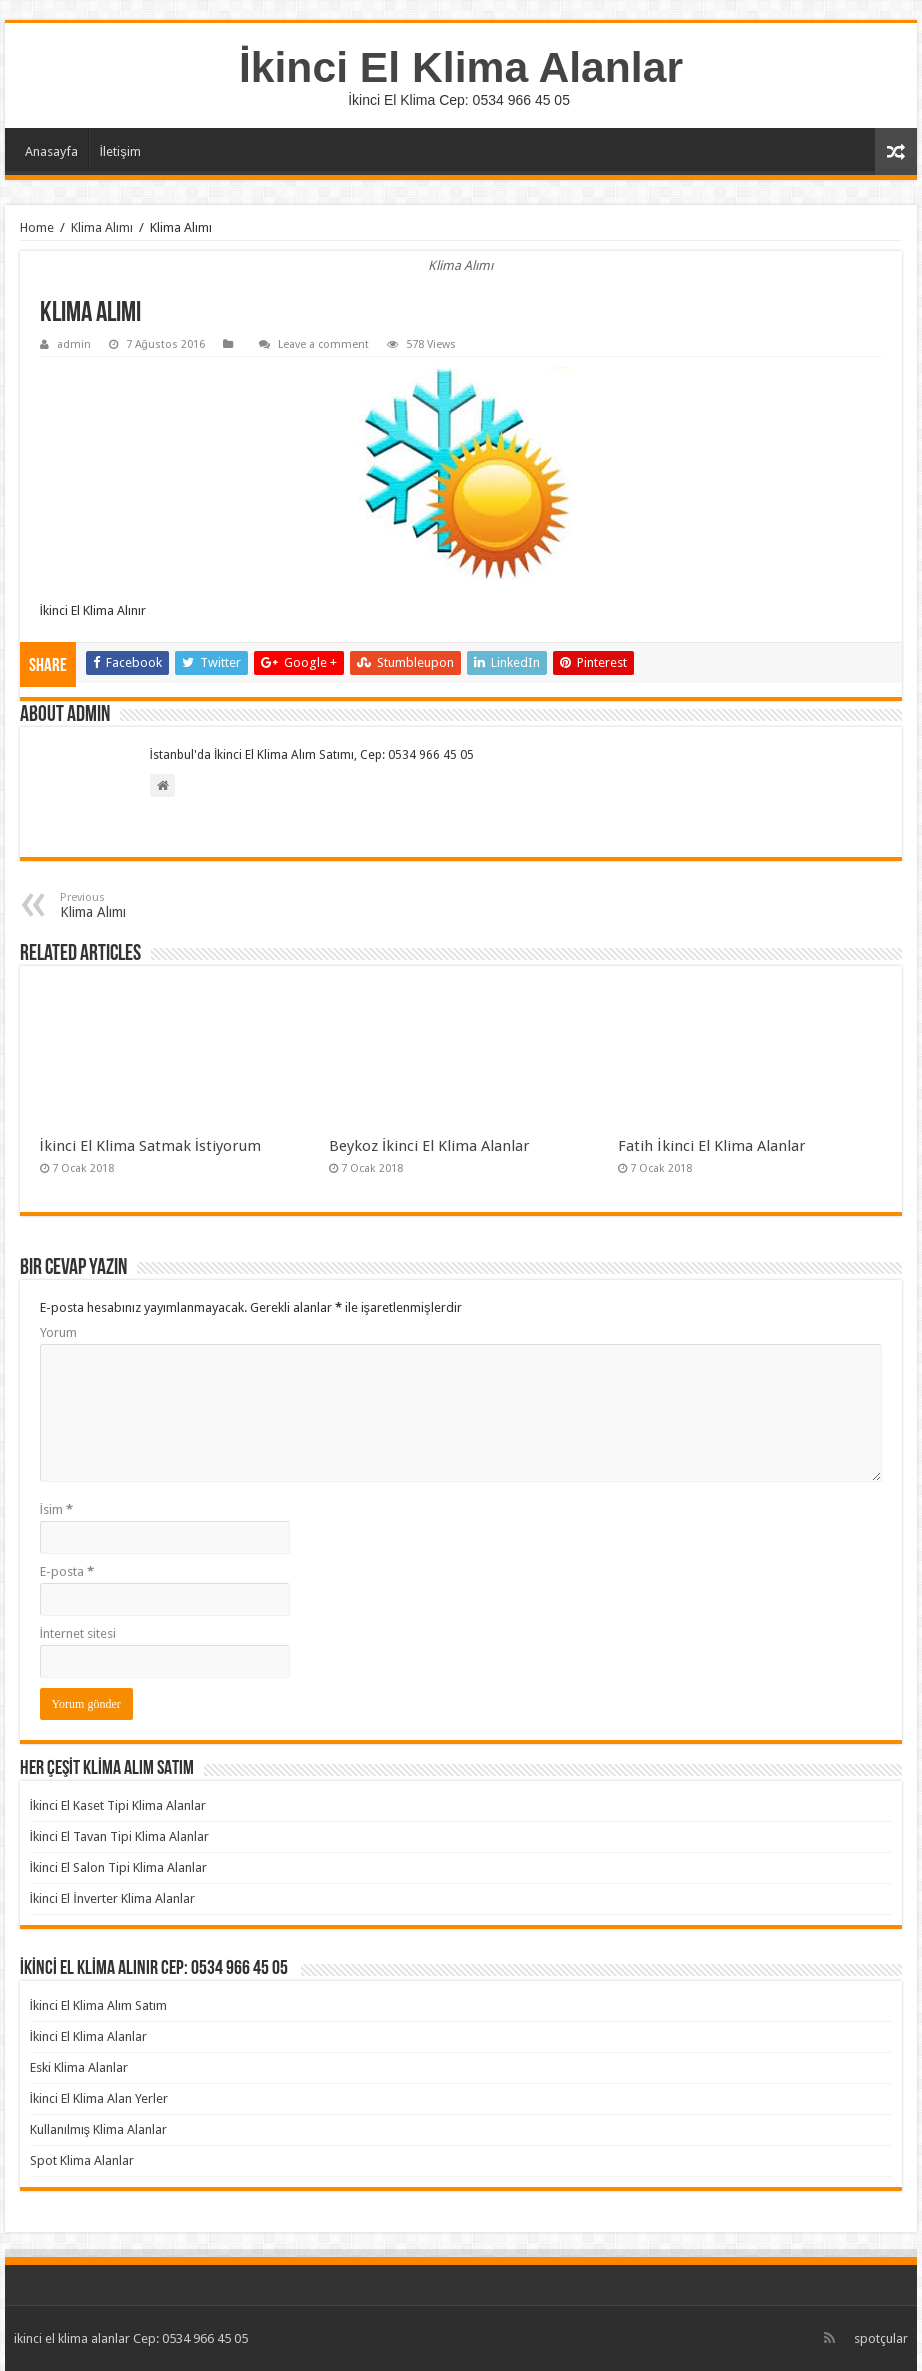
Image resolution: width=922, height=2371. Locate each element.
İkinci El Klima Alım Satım (99, 2005)
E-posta (67, 1571)
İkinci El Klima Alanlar (461, 67)
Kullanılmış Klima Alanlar (99, 2129)
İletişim (120, 151)
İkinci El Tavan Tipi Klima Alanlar (120, 1836)
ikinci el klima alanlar (72, 2338)
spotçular (881, 2338)
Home (37, 227)
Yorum (58, 1332)
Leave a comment (323, 344)
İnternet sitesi (78, 1633)
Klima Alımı (102, 227)
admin (74, 344)
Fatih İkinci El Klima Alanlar (711, 1146)
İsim (57, 1509)
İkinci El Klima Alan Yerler (99, 2098)
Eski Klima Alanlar (79, 2067)
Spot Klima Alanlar (82, 2160)
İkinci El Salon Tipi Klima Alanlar (119, 1867)
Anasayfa (51, 151)
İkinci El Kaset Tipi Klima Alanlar (118, 1805)
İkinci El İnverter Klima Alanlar (112, 1898)
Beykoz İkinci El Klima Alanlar (429, 1146)
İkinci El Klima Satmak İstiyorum (150, 1146)
